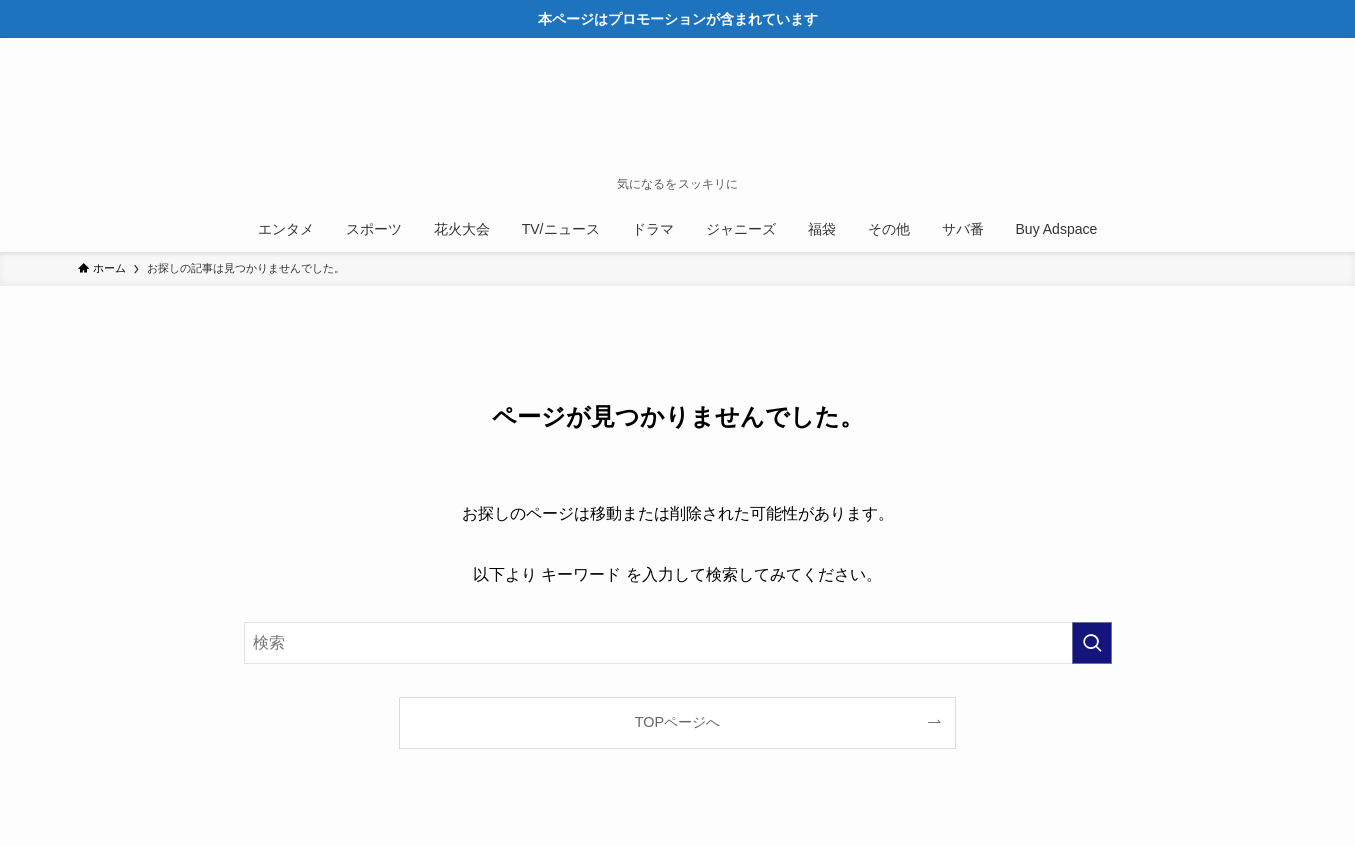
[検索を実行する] (1092, 643)
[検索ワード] (678, 643)
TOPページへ (677, 722)
